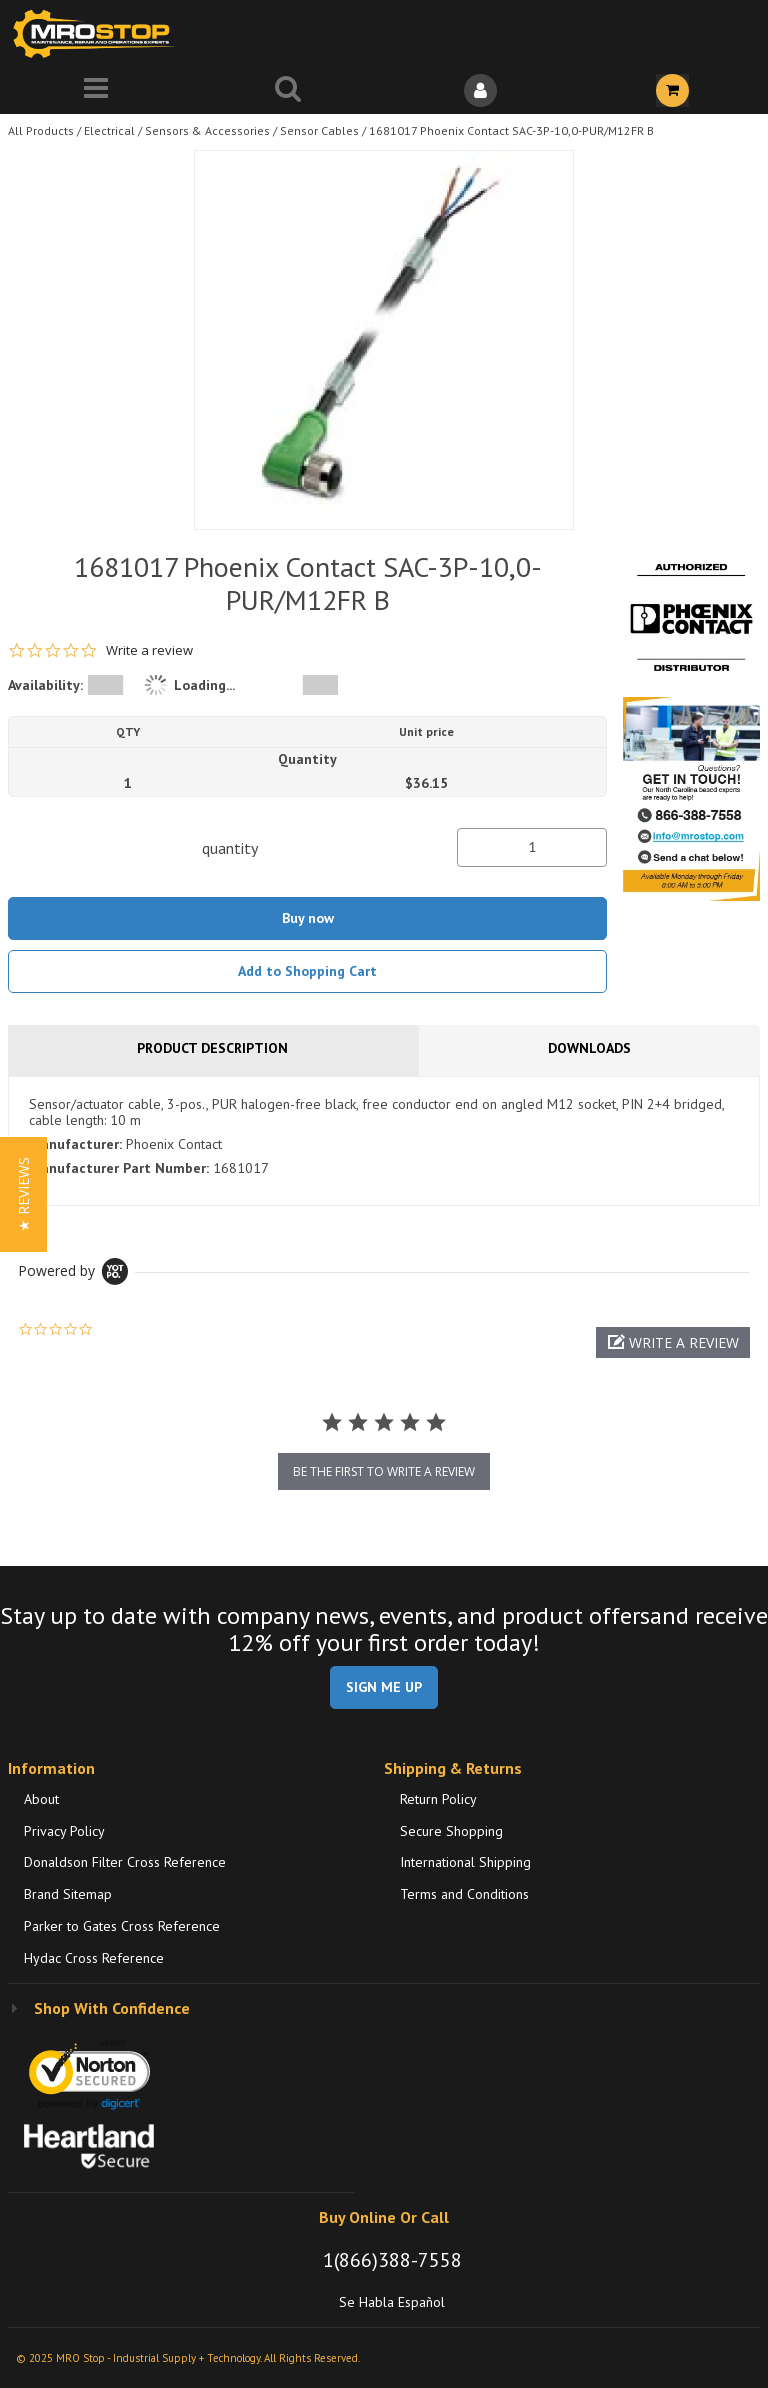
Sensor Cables (319, 130)
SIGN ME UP (384, 1687)
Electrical (109, 130)
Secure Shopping (451, 1831)
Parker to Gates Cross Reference (122, 1926)
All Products (41, 130)
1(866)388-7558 (392, 2260)
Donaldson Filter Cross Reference (125, 1862)
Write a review (149, 650)
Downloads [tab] (589, 1048)
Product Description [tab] (212, 1048)
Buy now (308, 918)
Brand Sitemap (68, 1894)
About (41, 1799)
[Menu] (96, 90)
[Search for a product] (288, 90)
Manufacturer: (75, 1144)
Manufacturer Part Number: (119, 1168)
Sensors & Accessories (207, 130)
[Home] (98, 33)
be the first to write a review (384, 1471)
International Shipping (465, 1862)
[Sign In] (480, 90)
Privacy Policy (64, 1831)
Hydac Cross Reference (94, 1958)
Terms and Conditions (464, 1894)
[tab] (384, 1141)
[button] (673, 1342)
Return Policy (438, 1799)
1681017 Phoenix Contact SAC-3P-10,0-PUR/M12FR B (511, 130)
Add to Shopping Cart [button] (307, 971)
